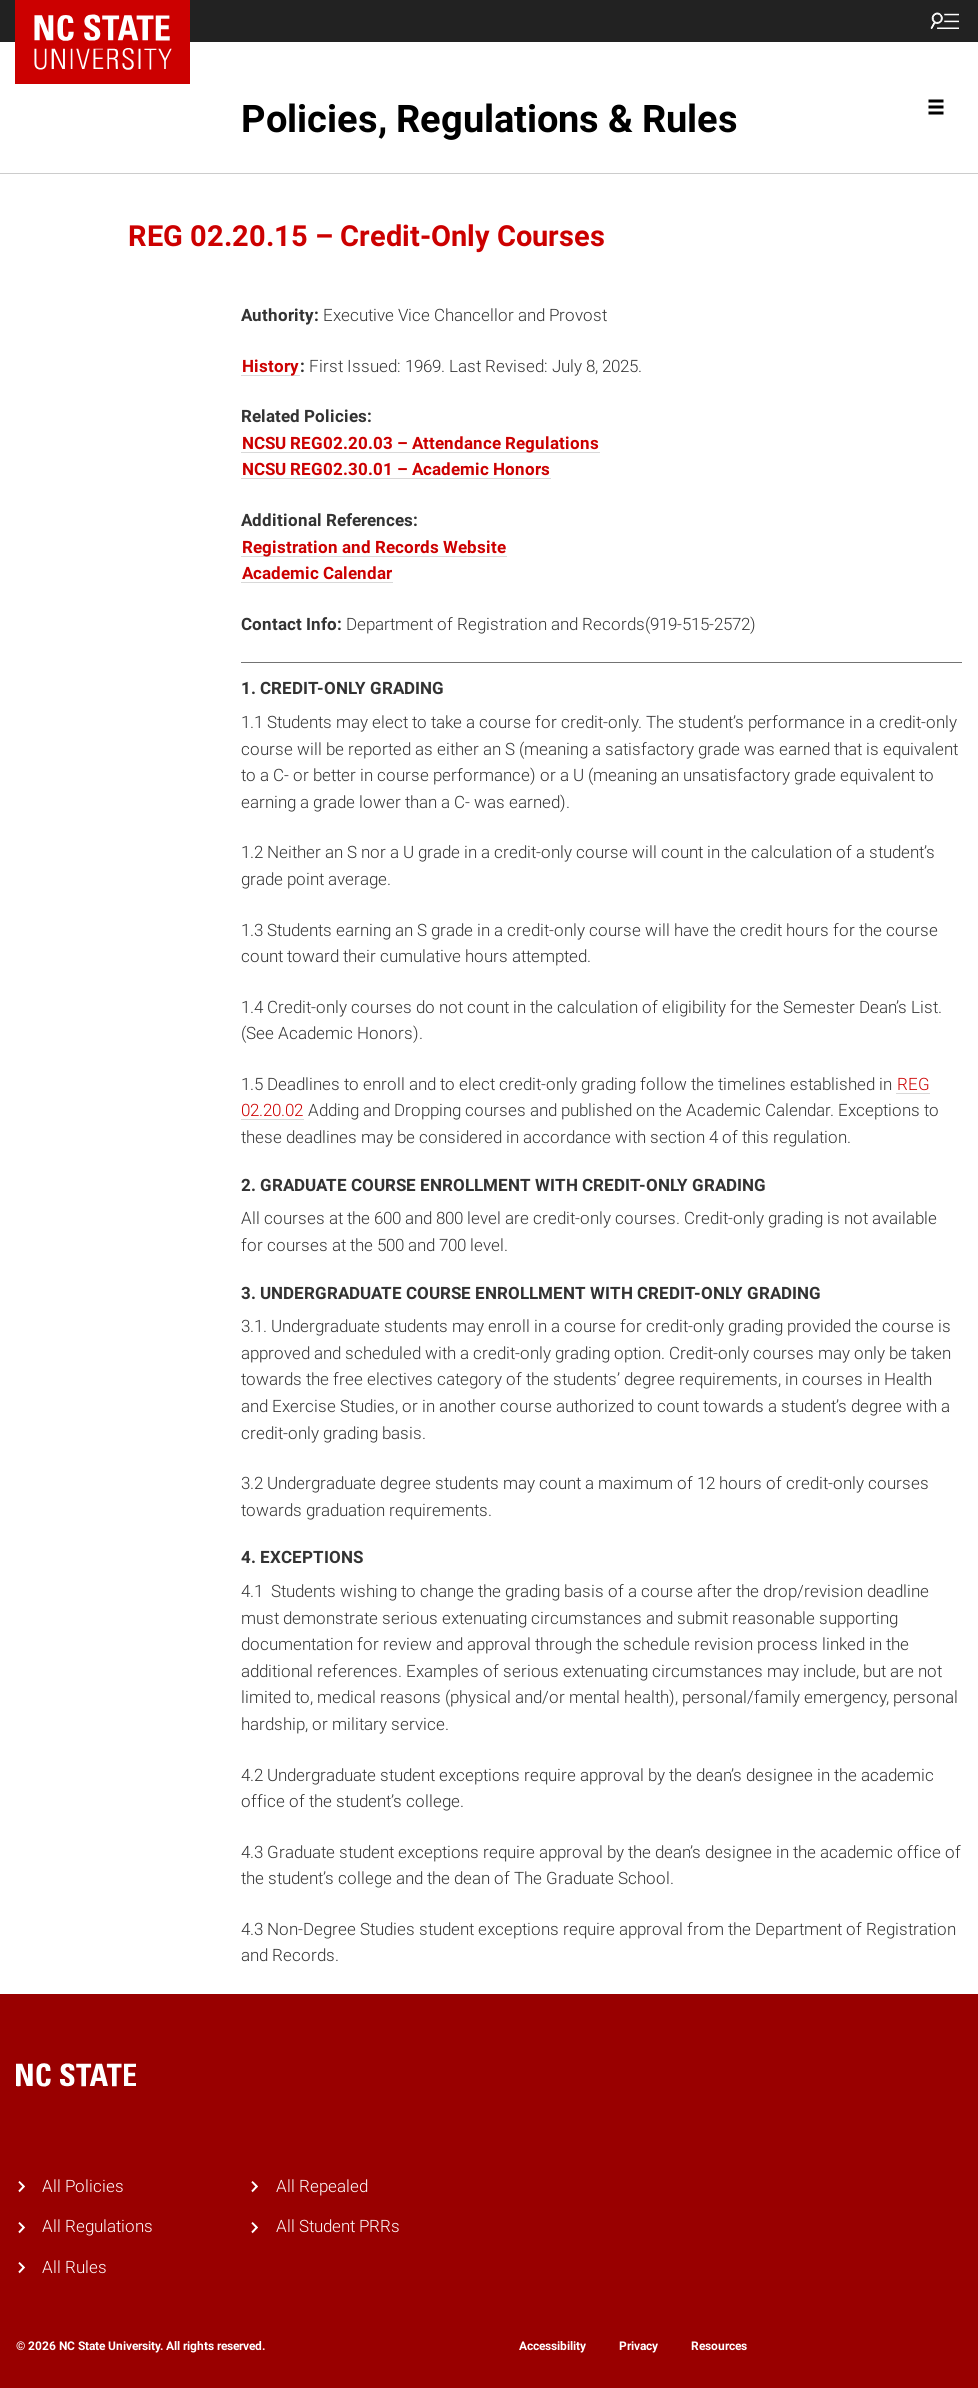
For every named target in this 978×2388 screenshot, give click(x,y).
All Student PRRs (338, 2226)
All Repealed (322, 2186)
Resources (719, 2346)
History (270, 366)
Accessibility (552, 2346)
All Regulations (97, 2226)
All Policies (83, 2186)
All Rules (74, 2267)
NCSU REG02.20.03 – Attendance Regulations (420, 443)
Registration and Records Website (374, 547)
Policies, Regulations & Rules (489, 119)
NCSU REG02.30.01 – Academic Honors (396, 469)
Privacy (638, 2346)
